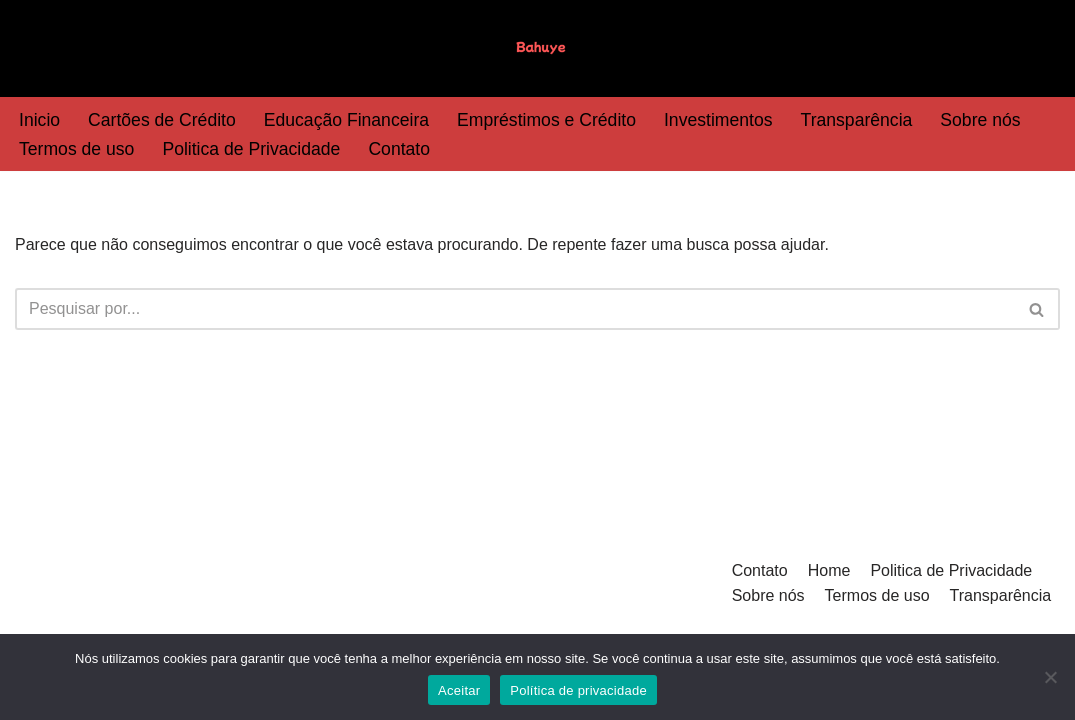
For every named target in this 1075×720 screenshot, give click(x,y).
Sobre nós (980, 120)
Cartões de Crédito (162, 120)
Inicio (39, 120)
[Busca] (515, 309)
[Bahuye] (538, 48)
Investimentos (718, 120)
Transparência (857, 120)
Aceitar (459, 690)
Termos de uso (76, 149)
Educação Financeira (346, 120)
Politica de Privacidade (251, 149)
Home (829, 570)
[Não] (1050, 677)
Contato (399, 149)
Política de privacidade (578, 690)
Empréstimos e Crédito (546, 120)
